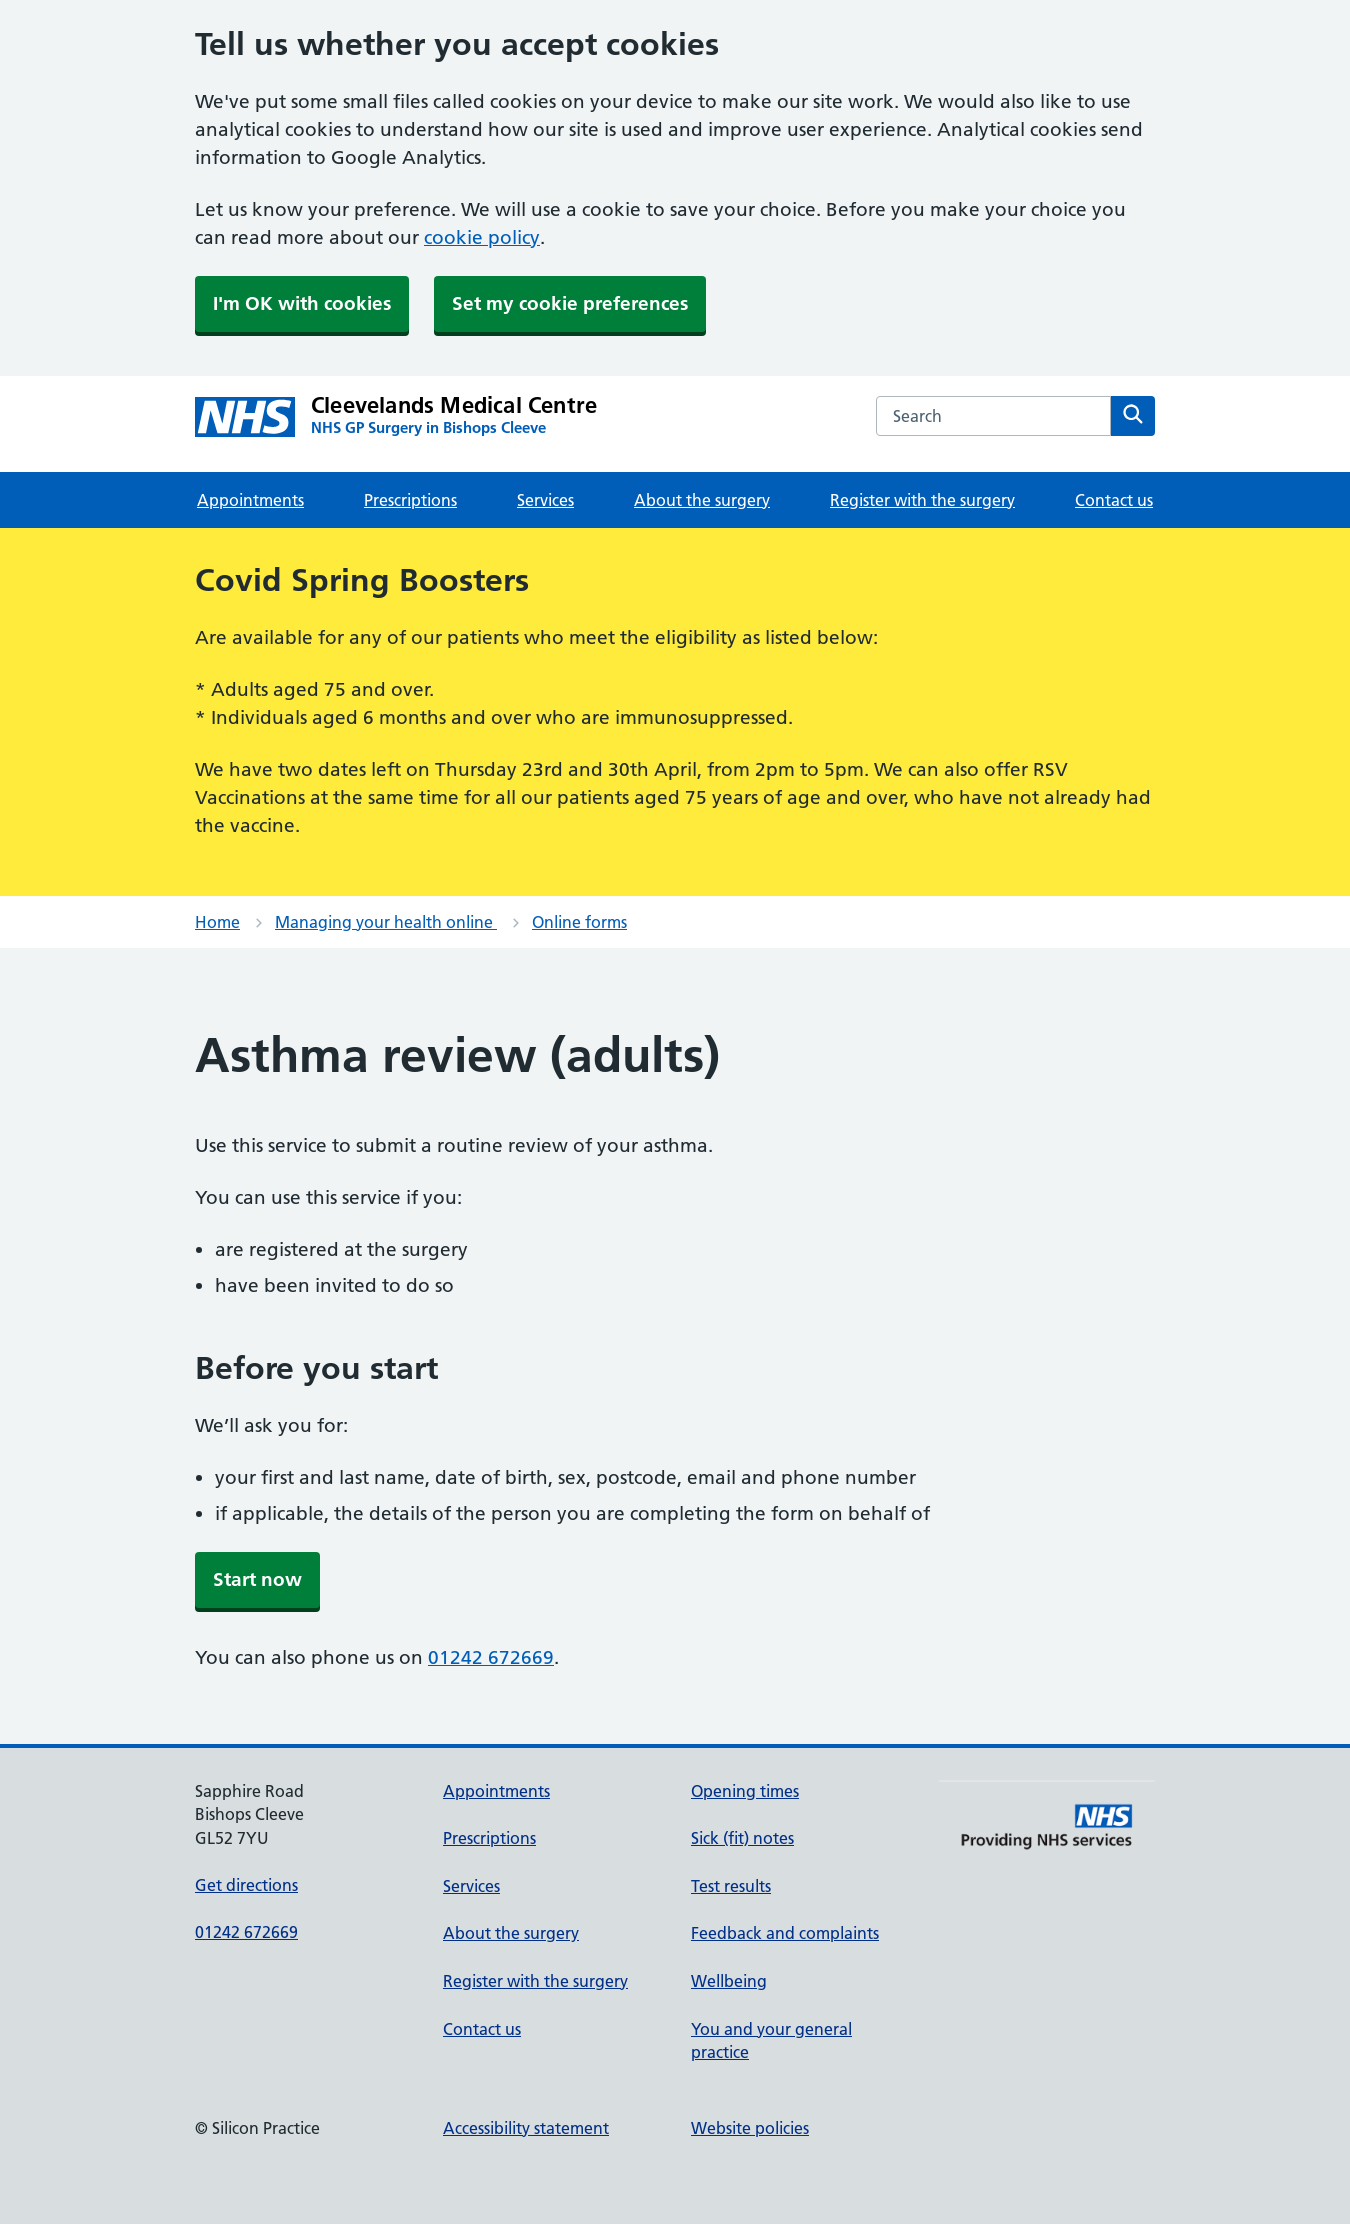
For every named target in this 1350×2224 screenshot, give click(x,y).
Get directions (246, 1885)
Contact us (1114, 500)
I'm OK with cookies (302, 303)
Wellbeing (729, 1981)
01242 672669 (491, 1657)
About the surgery (702, 500)
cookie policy (482, 237)
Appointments (250, 500)
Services (545, 500)
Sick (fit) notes (742, 1838)
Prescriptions (410, 500)
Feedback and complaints (785, 1933)
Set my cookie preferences (570, 303)
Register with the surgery (922, 500)
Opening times (745, 1791)
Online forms (579, 922)
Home (217, 922)
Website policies (750, 2128)
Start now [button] (257, 1579)
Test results (731, 1886)
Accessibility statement (526, 2128)
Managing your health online (386, 922)
